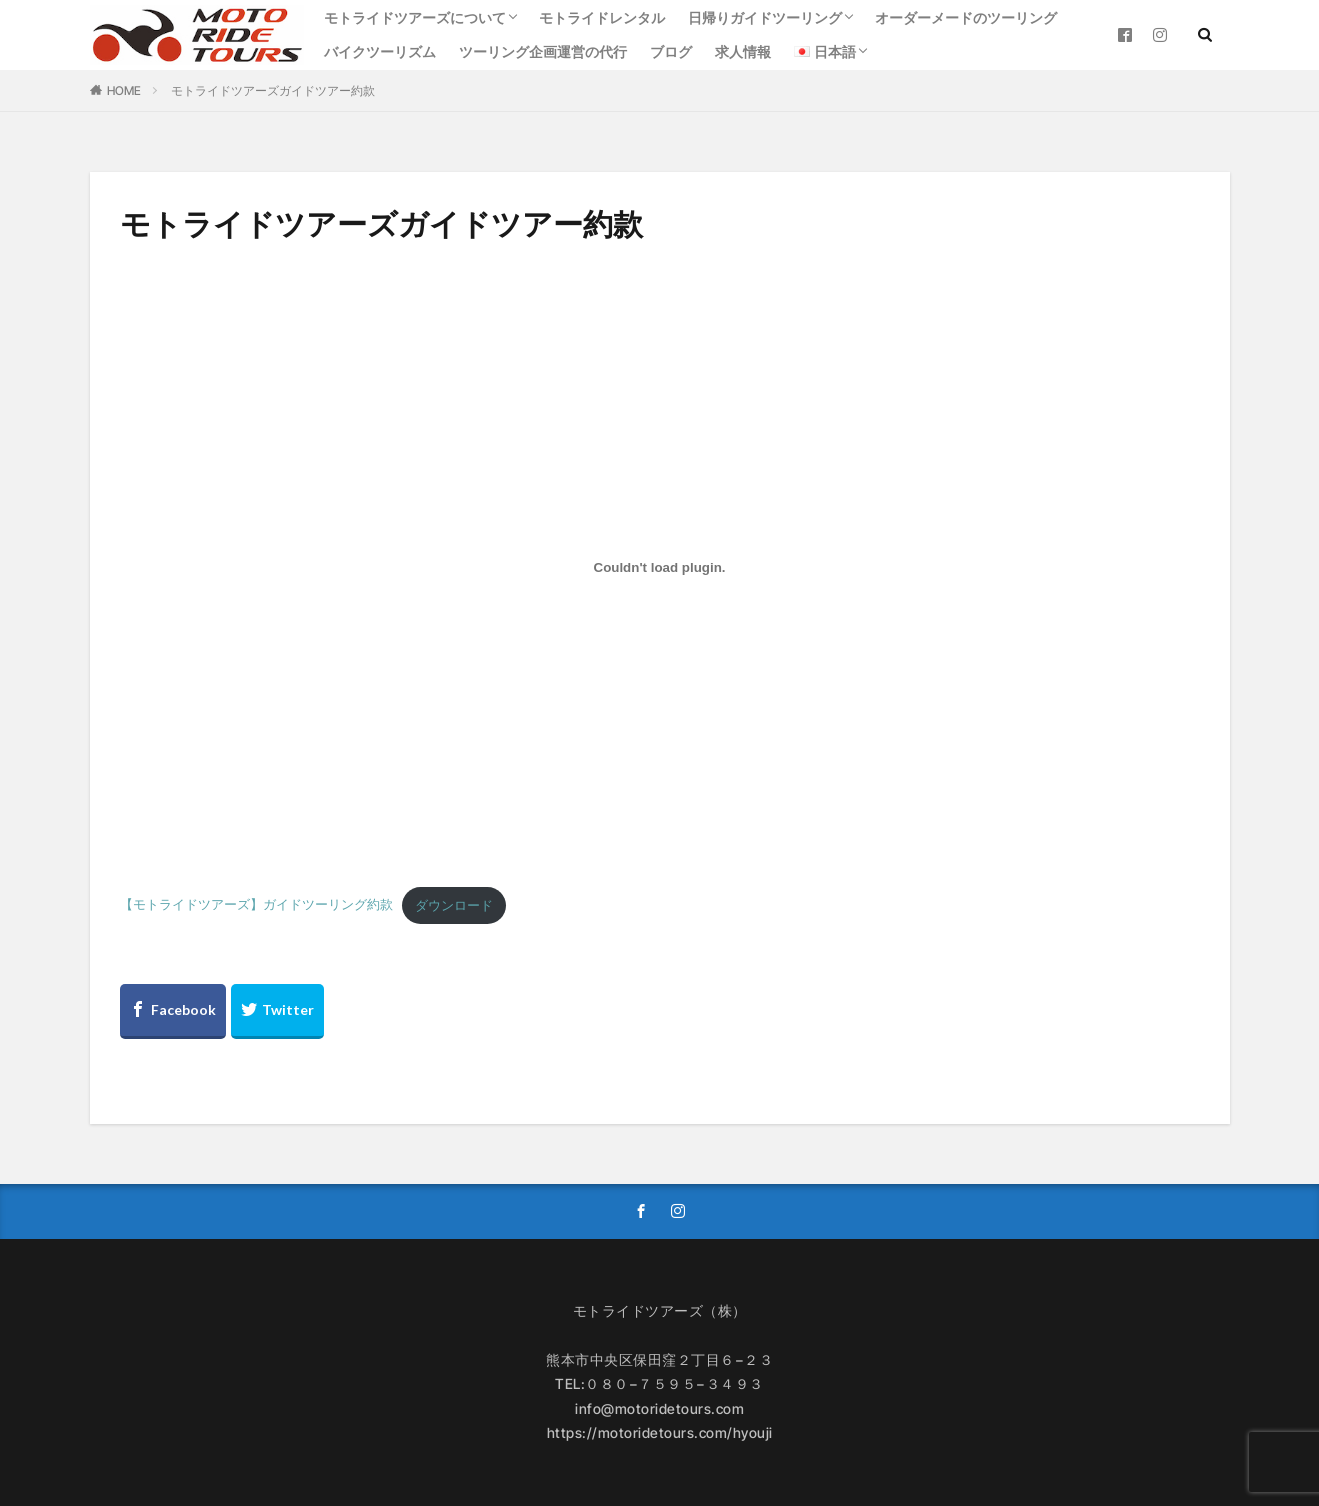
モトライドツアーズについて (415, 17)
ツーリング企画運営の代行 (543, 51)
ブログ (671, 51)
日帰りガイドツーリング (765, 17)
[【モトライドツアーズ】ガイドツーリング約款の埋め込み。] (660, 567)
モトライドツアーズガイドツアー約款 (273, 90)
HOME (124, 90)
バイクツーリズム (380, 51)
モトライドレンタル (602, 17)
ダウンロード (454, 905)
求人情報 (743, 51)
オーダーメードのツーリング (966, 17)
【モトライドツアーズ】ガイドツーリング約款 (256, 905)
